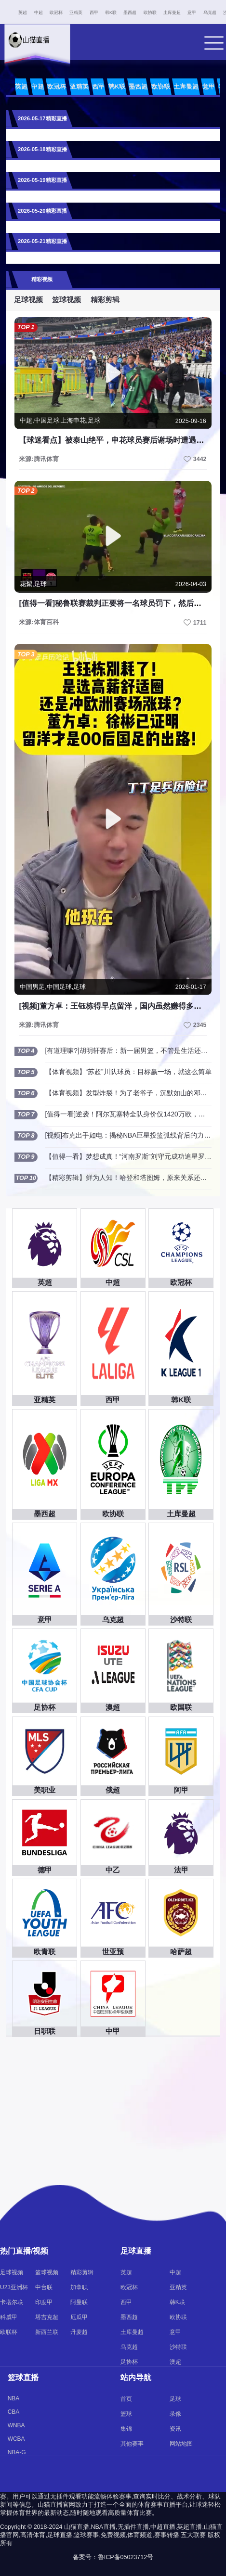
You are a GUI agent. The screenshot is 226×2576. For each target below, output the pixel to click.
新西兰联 (46, 2332)
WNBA (16, 2425)
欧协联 (150, 12)
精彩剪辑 (105, 299)
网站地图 (181, 2443)
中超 (38, 12)
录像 (175, 2413)
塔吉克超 (46, 2317)
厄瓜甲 (79, 2317)
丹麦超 (79, 2332)
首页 (126, 2399)
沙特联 (178, 2347)
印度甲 (44, 2302)
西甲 (94, 12)
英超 (22, 12)
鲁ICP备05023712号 (125, 2557)
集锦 (126, 2428)
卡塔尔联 (11, 2302)
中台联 (44, 2287)
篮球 (126, 2413)
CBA (14, 2412)
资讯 (175, 2428)
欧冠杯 (56, 12)
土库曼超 (172, 12)
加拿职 (79, 2287)
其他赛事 (132, 2443)
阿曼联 (79, 2302)
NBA (14, 2398)
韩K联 (111, 12)
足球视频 (28, 299)
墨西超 (129, 12)
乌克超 (209, 12)
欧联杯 (8, 2332)
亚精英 (75, 12)
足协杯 (129, 2361)
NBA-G (17, 2452)
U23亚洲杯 (14, 2287)
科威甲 (8, 2317)
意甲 (191, 12)
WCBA (16, 2438)
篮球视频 (66, 299)
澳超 (175, 2361)
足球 (175, 2399)
